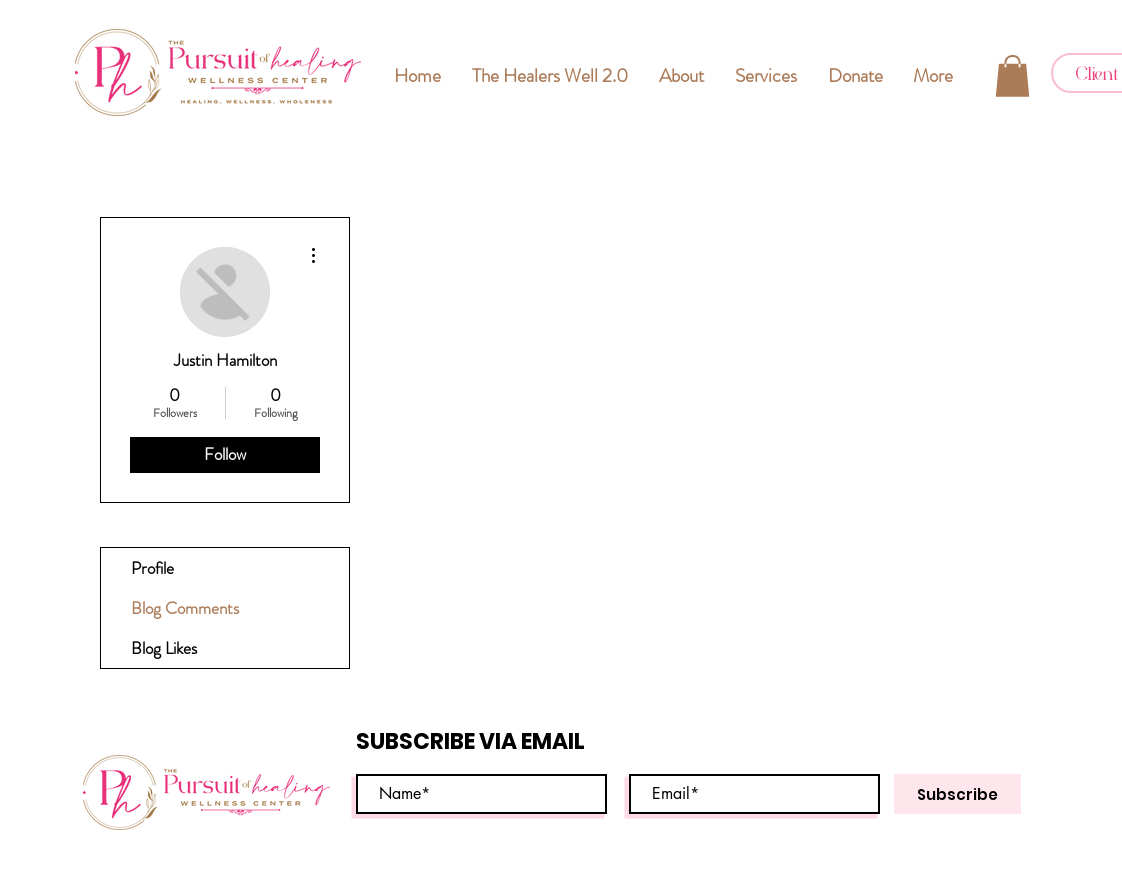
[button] (1012, 76)
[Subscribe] (957, 794)
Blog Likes (164, 648)
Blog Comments (185, 608)
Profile (152, 568)
